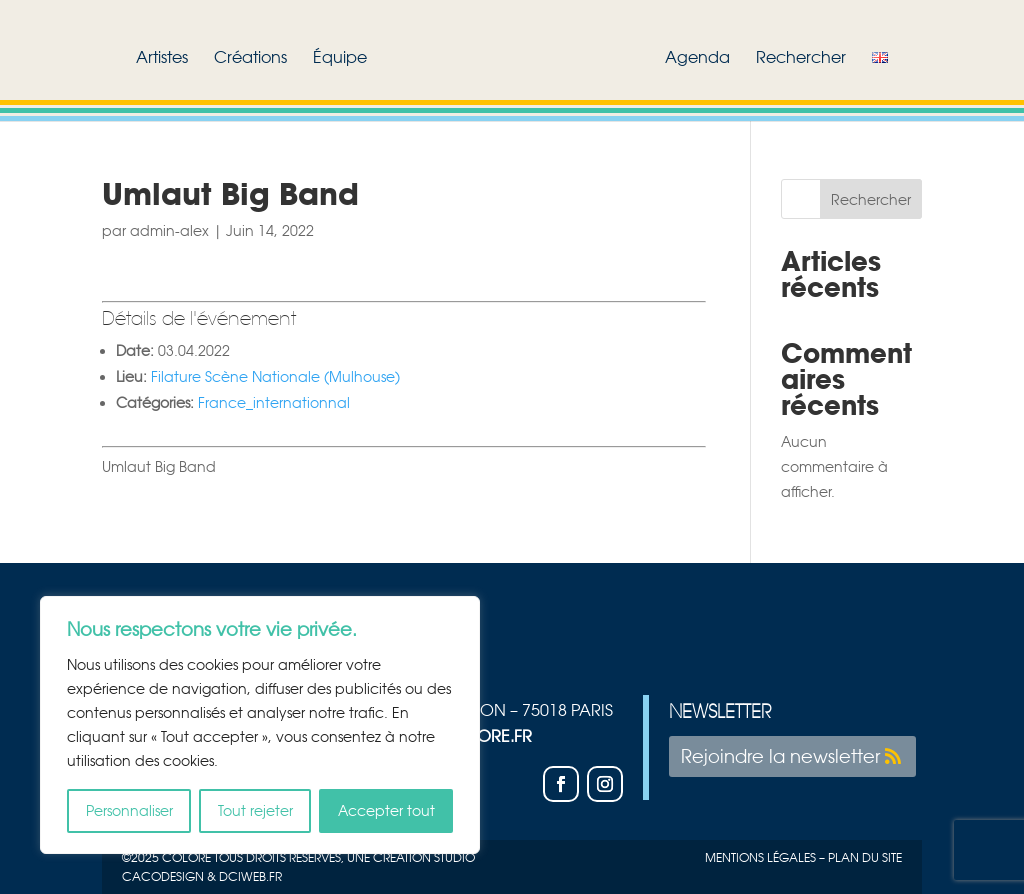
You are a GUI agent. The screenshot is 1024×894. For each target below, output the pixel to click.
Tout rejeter (255, 810)
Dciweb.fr (250, 876)
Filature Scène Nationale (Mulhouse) (275, 376)
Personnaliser (129, 810)
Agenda (697, 58)
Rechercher (801, 58)
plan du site (865, 857)
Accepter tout (386, 810)
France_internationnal (274, 402)
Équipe (340, 58)
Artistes (162, 58)
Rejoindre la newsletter (780, 756)
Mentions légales (760, 857)
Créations (250, 58)
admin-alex (169, 230)
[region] (260, 725)
